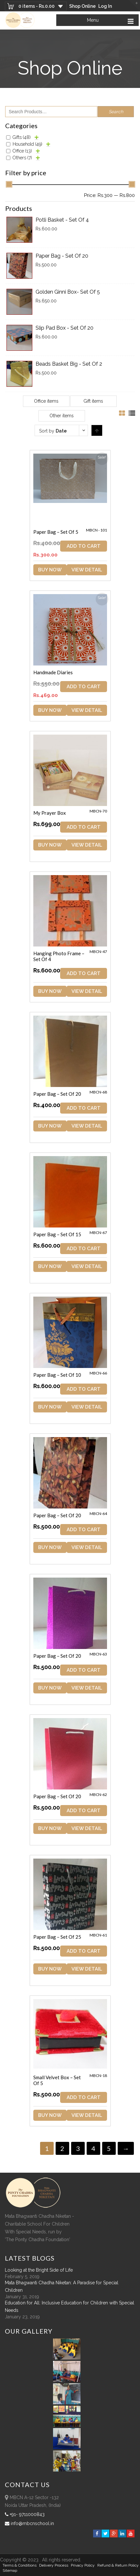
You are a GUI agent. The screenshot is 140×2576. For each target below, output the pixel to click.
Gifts (22, 137)
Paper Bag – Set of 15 (57, 1234)
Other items (61, 415)
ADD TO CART (84, 546)
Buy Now (50, 570)
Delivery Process (53, 2565)
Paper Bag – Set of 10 (57, 1375)
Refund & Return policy (118, 2565)
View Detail (86, 570)
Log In (105, 6)
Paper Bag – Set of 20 (57, 1094)
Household (27, 144)
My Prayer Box (49, 813)
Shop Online (82, 6)
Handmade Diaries (53, 672)
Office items (46, 401)
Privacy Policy (83, 2565)
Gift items (93, 401)
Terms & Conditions (20, 2565)
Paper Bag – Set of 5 (55, 532)
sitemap (10, 2570)
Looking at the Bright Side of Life (39, 2270)
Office (22, 150)
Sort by (53, 430)
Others (22, 157)
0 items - (36, 6)
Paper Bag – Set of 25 (57, 1937)
